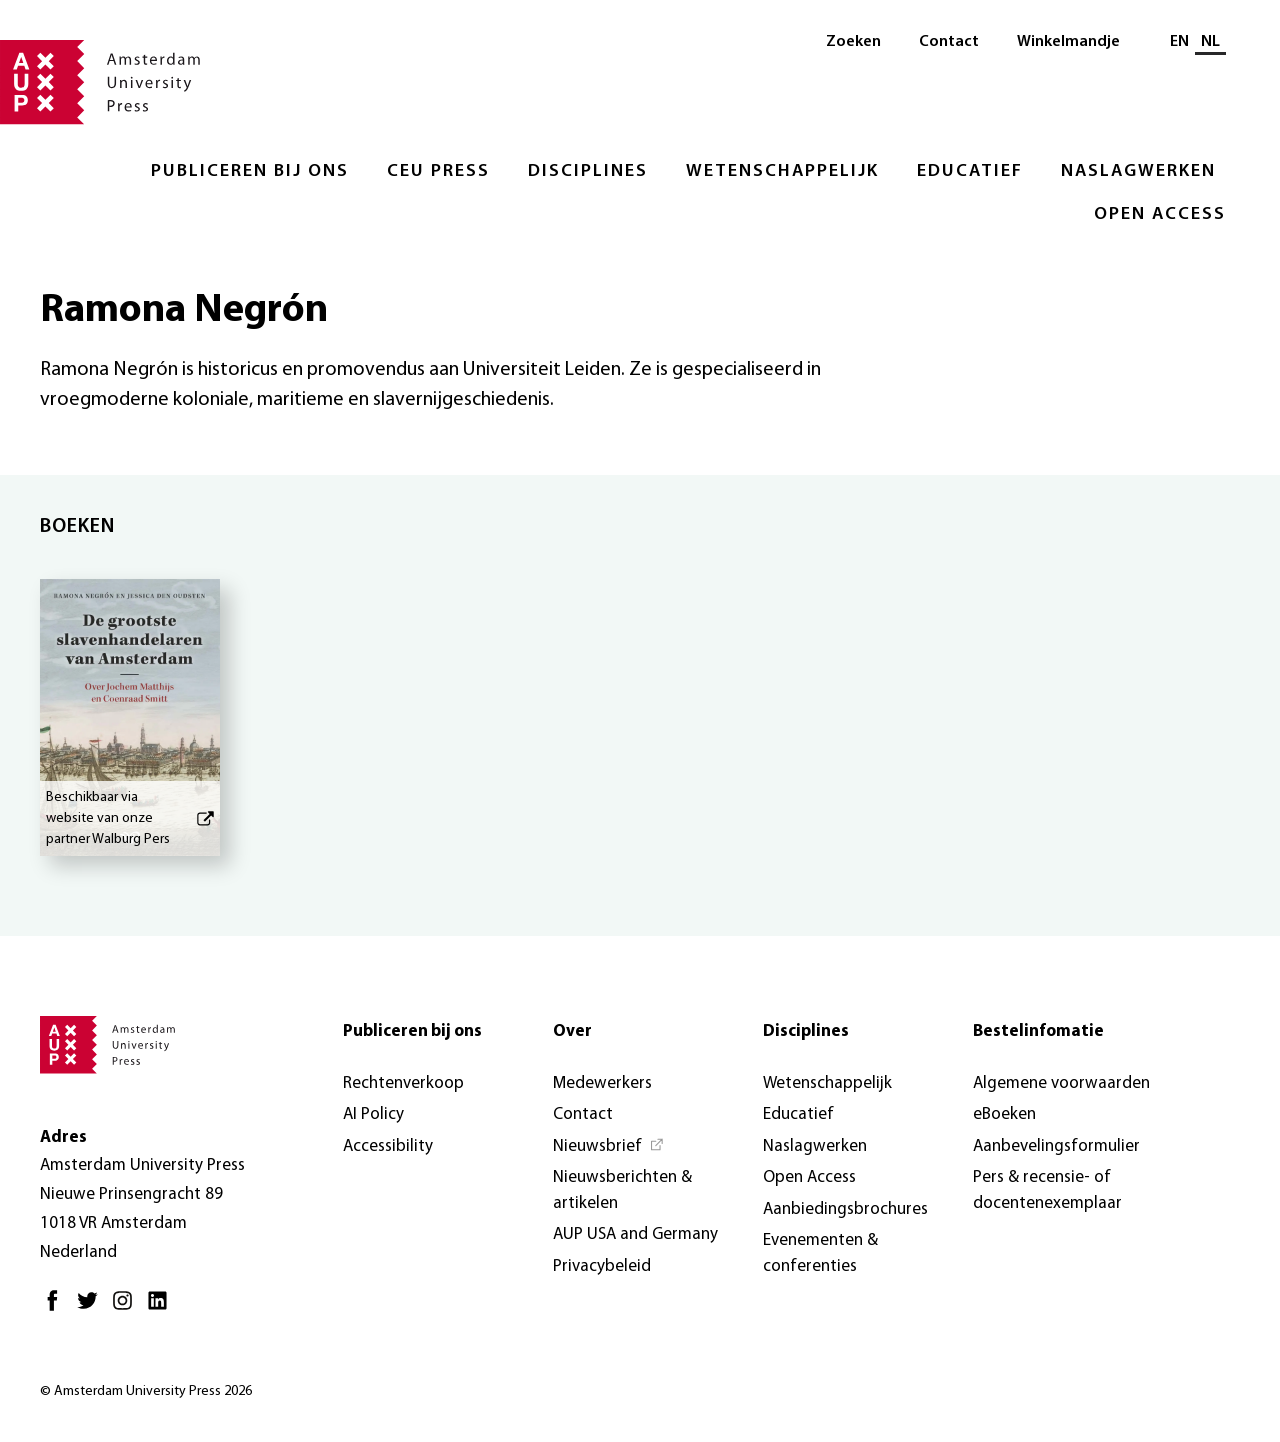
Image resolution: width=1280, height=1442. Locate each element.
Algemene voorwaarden (1061, 1083)
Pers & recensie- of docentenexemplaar (1047, 1190)
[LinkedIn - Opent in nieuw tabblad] (162, 1308)
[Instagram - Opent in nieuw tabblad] (127, 1308)
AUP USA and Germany (635, 1234)
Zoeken (853, 42)
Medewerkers (602, 1083)
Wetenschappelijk (782, 171)
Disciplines (588, 171)
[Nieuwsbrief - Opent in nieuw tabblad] (609, 1147)
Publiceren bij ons (250, 171)
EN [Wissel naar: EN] (1179, 42)
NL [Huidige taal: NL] (1210, 42)
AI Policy (373, 1114)
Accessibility (388, 1146)
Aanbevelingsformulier (1056, 1146)
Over (572, 1031)
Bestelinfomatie (1038, 1031)
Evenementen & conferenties (820, 1253)
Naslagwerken (1138, 171)
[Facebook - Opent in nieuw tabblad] (57, 1308)
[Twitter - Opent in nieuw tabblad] (92, 1308)
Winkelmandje (1068, 42)
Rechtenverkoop (403, 1083)
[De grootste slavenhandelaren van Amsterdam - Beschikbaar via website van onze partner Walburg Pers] (130, 717)
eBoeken (1004, 1114)
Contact (949, 42)
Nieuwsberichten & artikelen (622, 1190)
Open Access (1160, 214)
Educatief (970, 171)
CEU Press (438, 171)
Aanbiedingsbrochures (845, 1209)
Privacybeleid (602, 1266)
